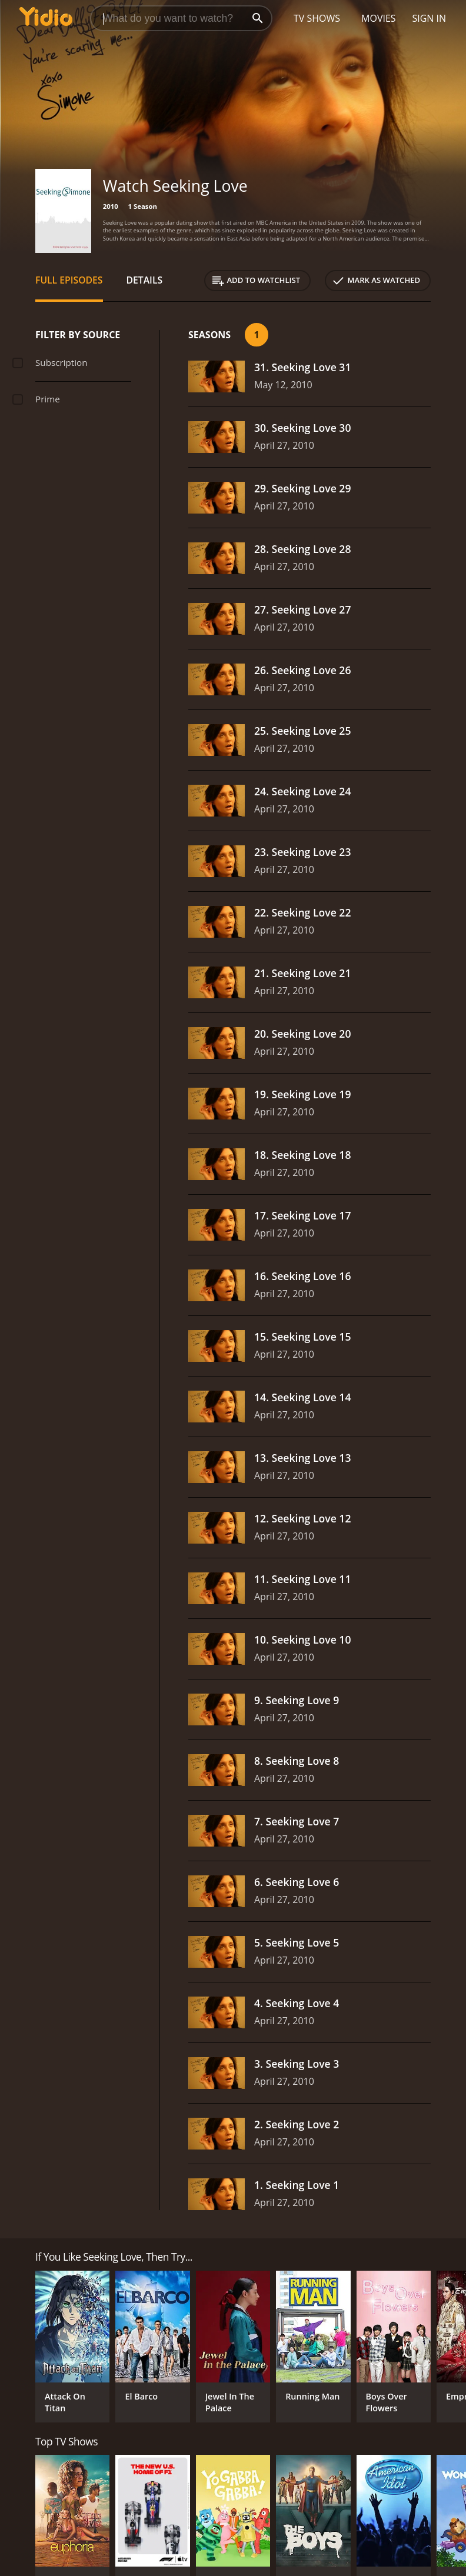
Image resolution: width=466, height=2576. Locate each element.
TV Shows (317, 18)
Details (145, 280)
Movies (378, 18)
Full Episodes (69, 280)
